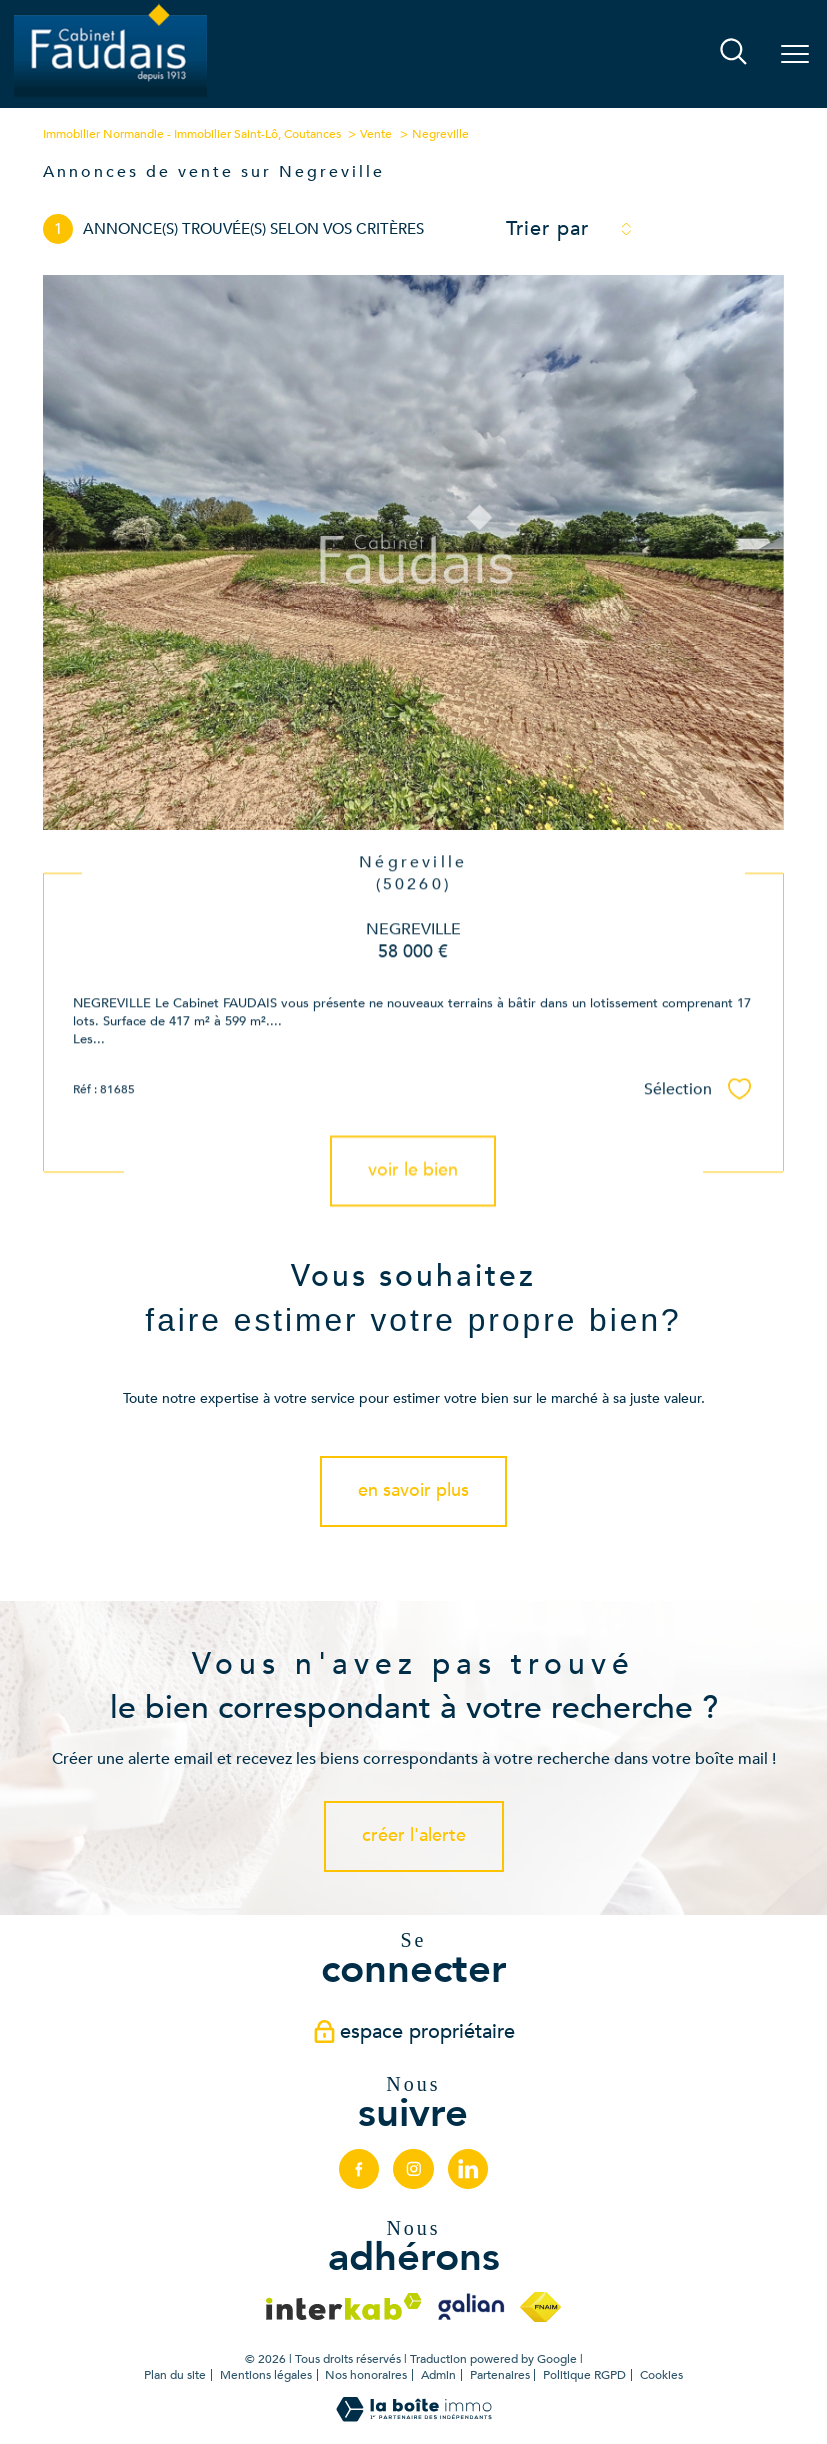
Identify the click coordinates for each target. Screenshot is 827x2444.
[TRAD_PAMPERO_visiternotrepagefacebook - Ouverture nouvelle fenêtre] (359, 2169)
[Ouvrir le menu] (795, 54)
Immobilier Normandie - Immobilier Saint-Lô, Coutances (192, 134)
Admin (438, 2375)
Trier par (547, 229)
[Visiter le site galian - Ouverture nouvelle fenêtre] (471, 2307)
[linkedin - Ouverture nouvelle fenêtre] (468, 2169)
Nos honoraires (366, 2375)
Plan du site (175, 2375)
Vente (376, 134)
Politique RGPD (584, 2375)
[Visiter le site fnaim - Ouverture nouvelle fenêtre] (540, 2307)
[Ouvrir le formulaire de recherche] (733, 53)
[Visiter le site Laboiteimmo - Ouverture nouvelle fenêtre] (414, 2417)
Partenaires (500, 2375)
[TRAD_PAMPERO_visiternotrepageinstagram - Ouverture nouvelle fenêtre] (413, 2169)
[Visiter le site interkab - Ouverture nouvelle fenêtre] (344, 2306)
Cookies (661, 2376)
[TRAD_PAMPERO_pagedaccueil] (110, 95)
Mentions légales (266, 2375)
